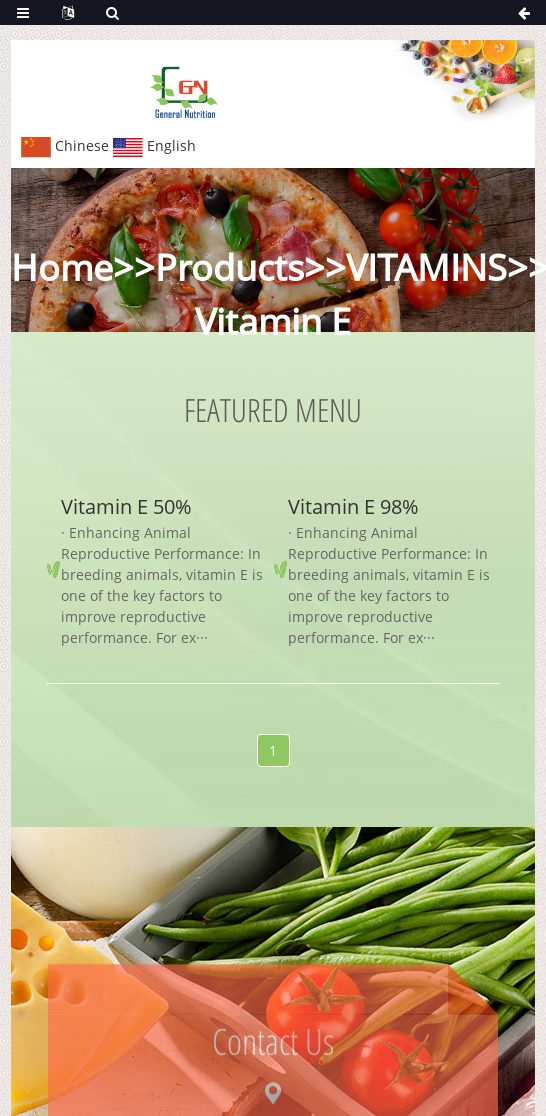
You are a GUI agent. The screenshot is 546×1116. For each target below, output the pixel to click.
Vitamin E (273, 321)
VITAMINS (426, 267)
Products (229, 267)
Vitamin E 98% (353, 506)
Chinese (65, 145)
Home (62, 267)
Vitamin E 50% (126, 506)
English (154, 145)
